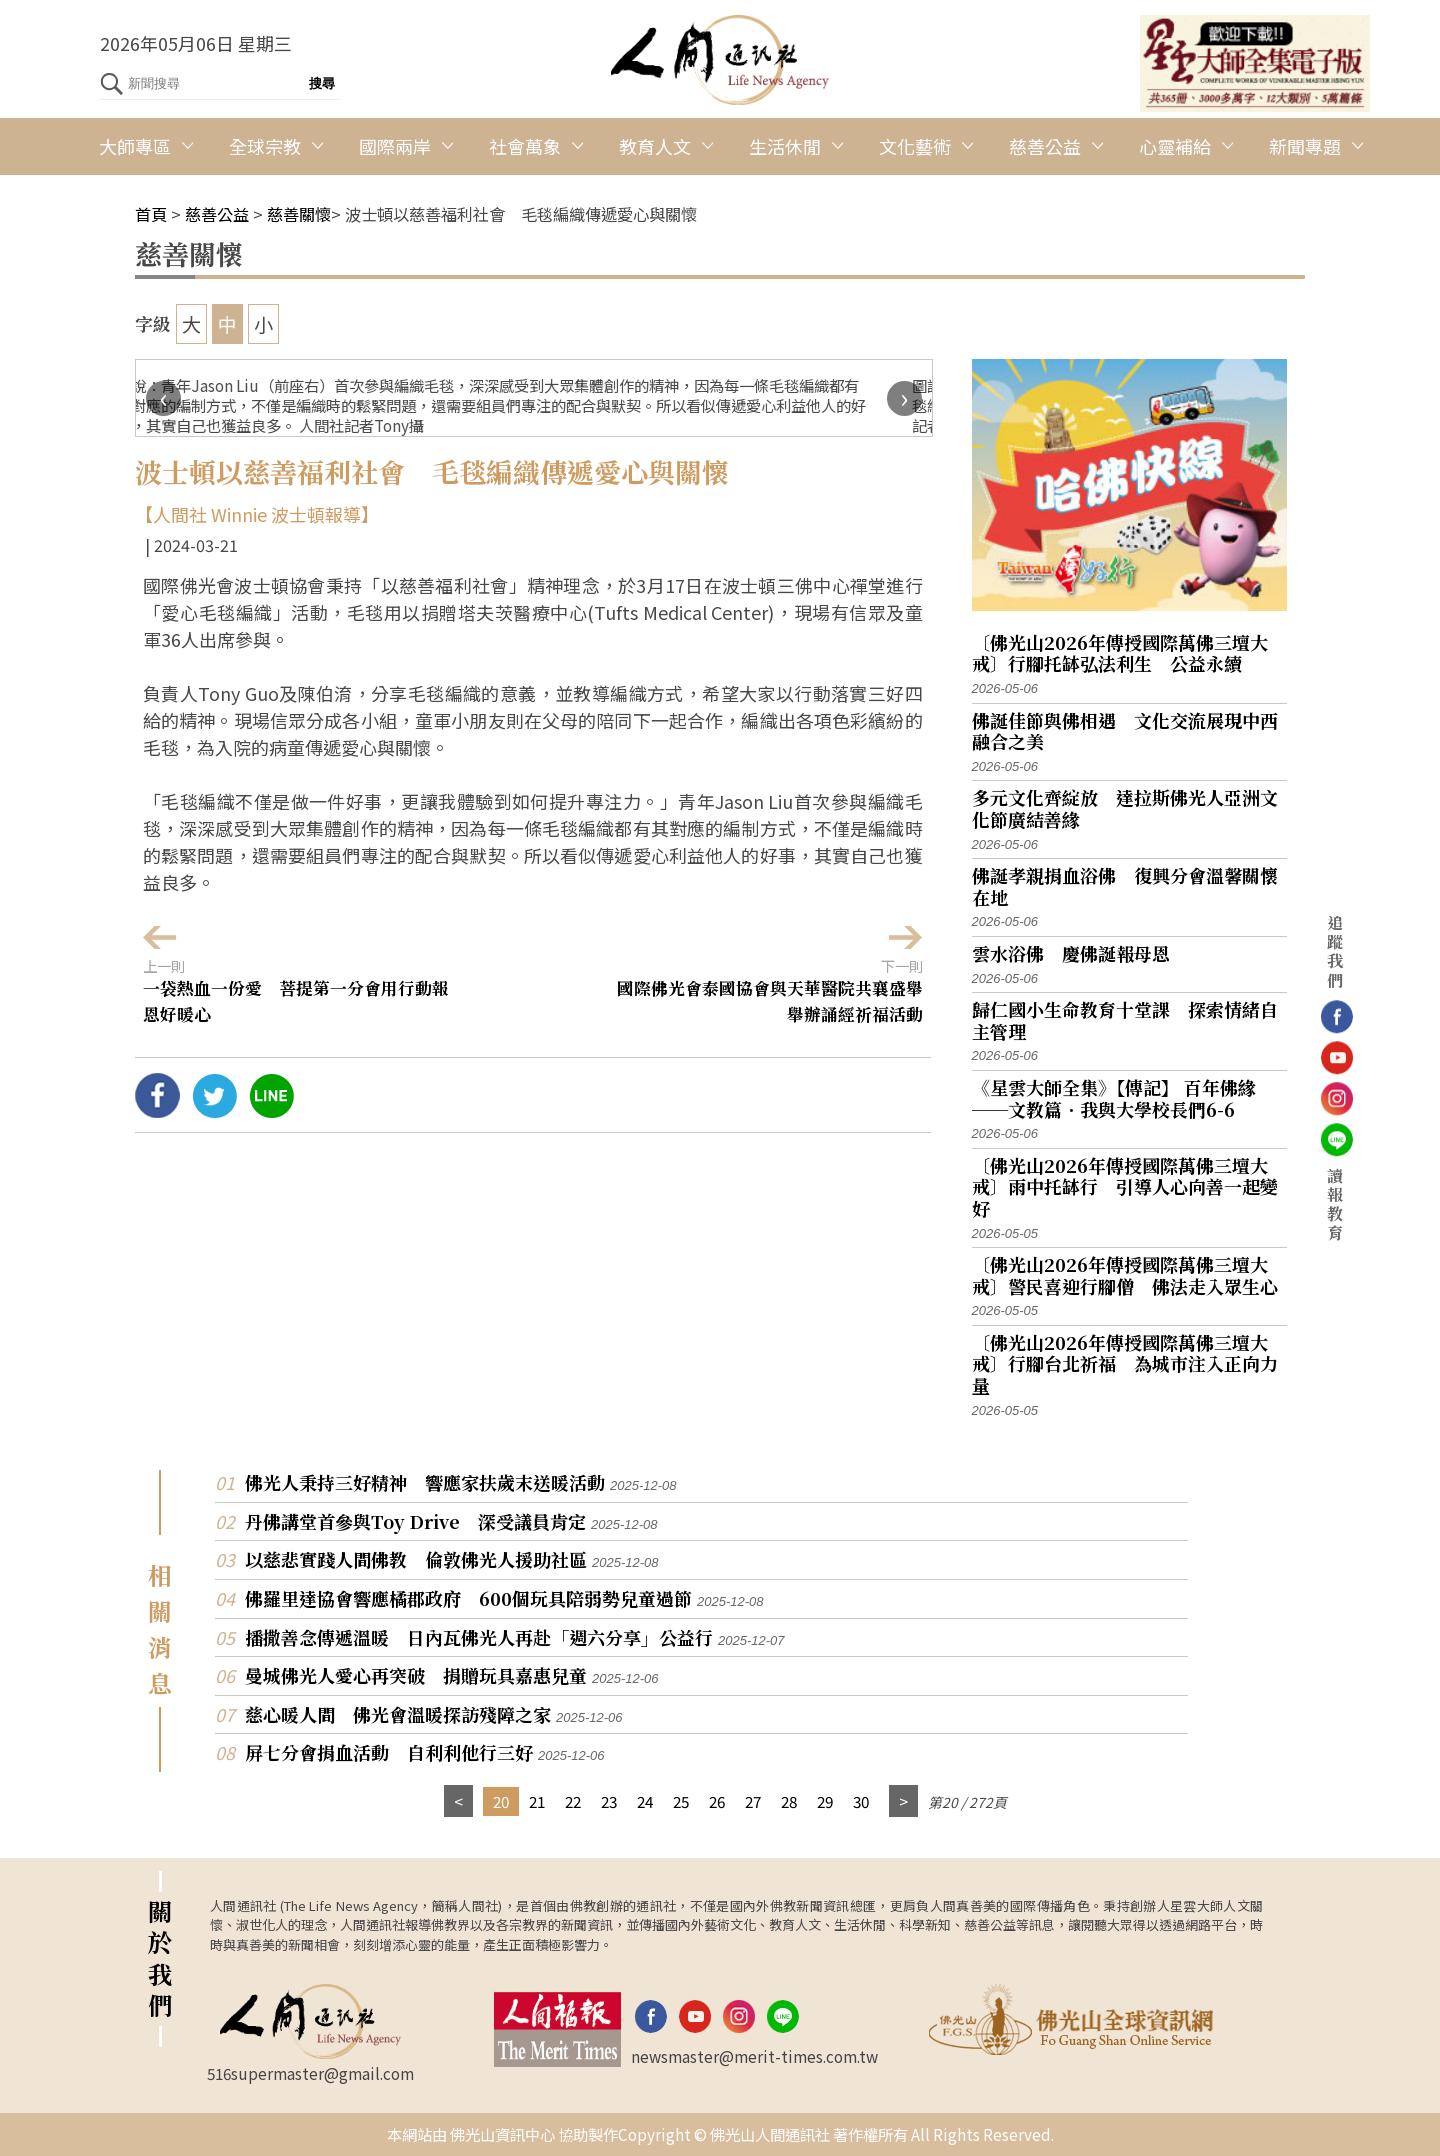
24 (645, 1801)
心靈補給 (1175, 146)
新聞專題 (1305, 146)
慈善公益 (1045, 146)
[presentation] (163, 398)
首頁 (151, 214)
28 (789, 1801)
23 (609, 1801)
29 (825, 1801)
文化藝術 (915, 146)
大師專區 (135, 146)
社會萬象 (525, 146)
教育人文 (655, 146)
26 (717, 1801)
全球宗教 (265, 146)
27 (753, 1801)
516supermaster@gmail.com (310, 2073)
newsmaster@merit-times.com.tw (754, 2056)
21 (537, 1801)
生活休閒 (785, 146)
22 (573, 1801)
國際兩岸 (395, 146)
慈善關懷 (299, 214)
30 (861, 1801)
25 (681, 1801)
